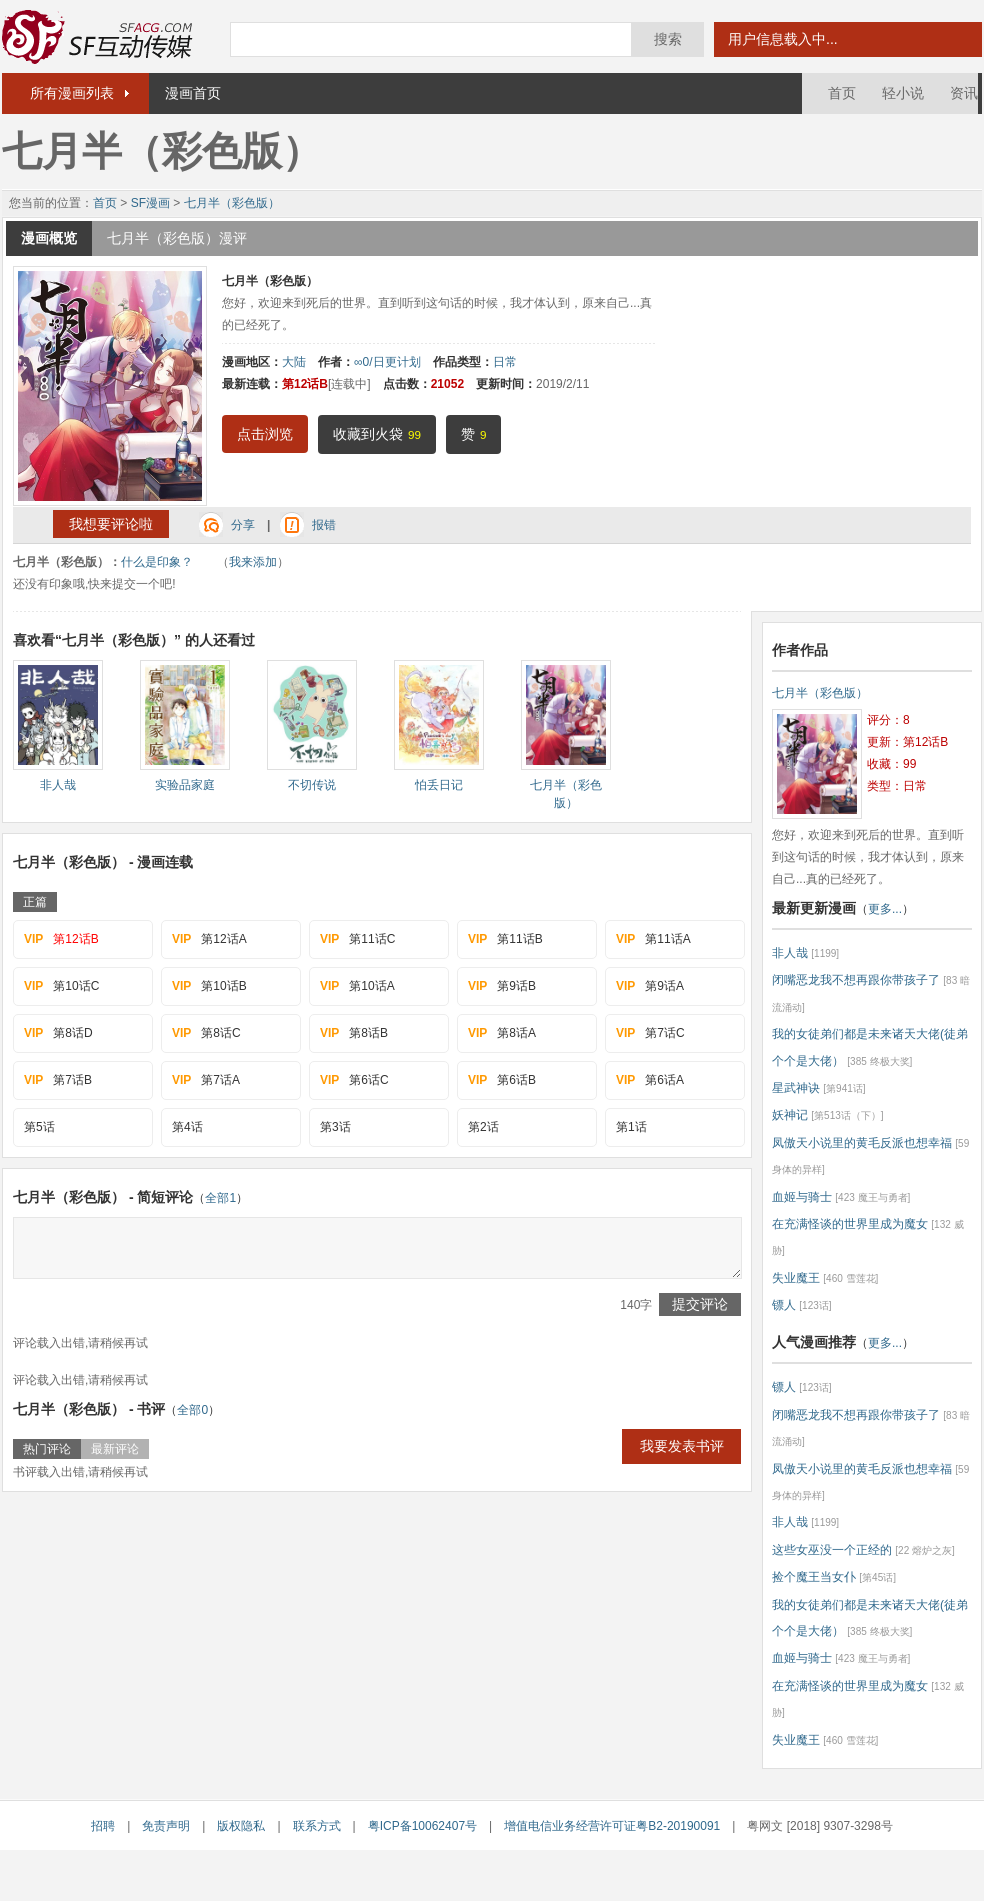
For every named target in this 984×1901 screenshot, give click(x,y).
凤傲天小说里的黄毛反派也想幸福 (862, 1143)
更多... (885, 909)
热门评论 (47, 1449)
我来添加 (253, 562)
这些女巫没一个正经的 (832, 1550)
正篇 (35, 902)
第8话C (206, 1033)
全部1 (220, 1198)
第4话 (187, 1127)
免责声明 (166, 1826)
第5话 (39, 1127)
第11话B (505, 939)
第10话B (209, 986)
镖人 (784, 1305)
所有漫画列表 (72, 93)
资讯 (964, 93)
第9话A (650, 986)
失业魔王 (796, 1278)
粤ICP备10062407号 (422, 1826)
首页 (842, 93)
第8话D (58, 1033)
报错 (324, 525)
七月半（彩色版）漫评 (177, 238)
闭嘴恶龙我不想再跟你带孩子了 (856, 980)
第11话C (357, 939)
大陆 (294, 362)
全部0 (192, 1410)
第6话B (502, 1080)
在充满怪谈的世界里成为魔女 (850, 1224)
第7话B (58, 1080)
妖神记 (790, 1115)
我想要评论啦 (111, 524)
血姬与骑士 (802, 1197)
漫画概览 (49, 238)
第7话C (650, 1033)
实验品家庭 (185, 785)
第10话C (61, 986)
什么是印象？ (157, 562)
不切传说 (312, 785)
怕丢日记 (439, 785)
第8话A (502, 1033)
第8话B (354, 1033)
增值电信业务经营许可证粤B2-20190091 (612, 1826)
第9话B (502, 986)
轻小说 (903, 93)
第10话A (357, 986)
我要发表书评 (682, 1446)
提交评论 (700, 1304)
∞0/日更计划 (387, 362)
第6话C (354, 1080)
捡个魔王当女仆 (814, 1577)
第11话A (653, 939)
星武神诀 (796, 1088)
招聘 (103, 1826)
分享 (243, 525)
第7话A (206, 1080)
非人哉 (58, 785)
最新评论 (115, 1449)
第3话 (335, 1127)
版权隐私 (241, 1826)
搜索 (668, 39)
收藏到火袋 (377, 434)
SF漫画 (150, 203)
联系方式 (317, 1826)
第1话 (631, 1127)
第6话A (650, 1080)
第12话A (209, 939)
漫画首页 (193, 93)
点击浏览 (265, 434)
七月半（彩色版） (232, 203)
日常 (505, 362)
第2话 (483, 1127)
